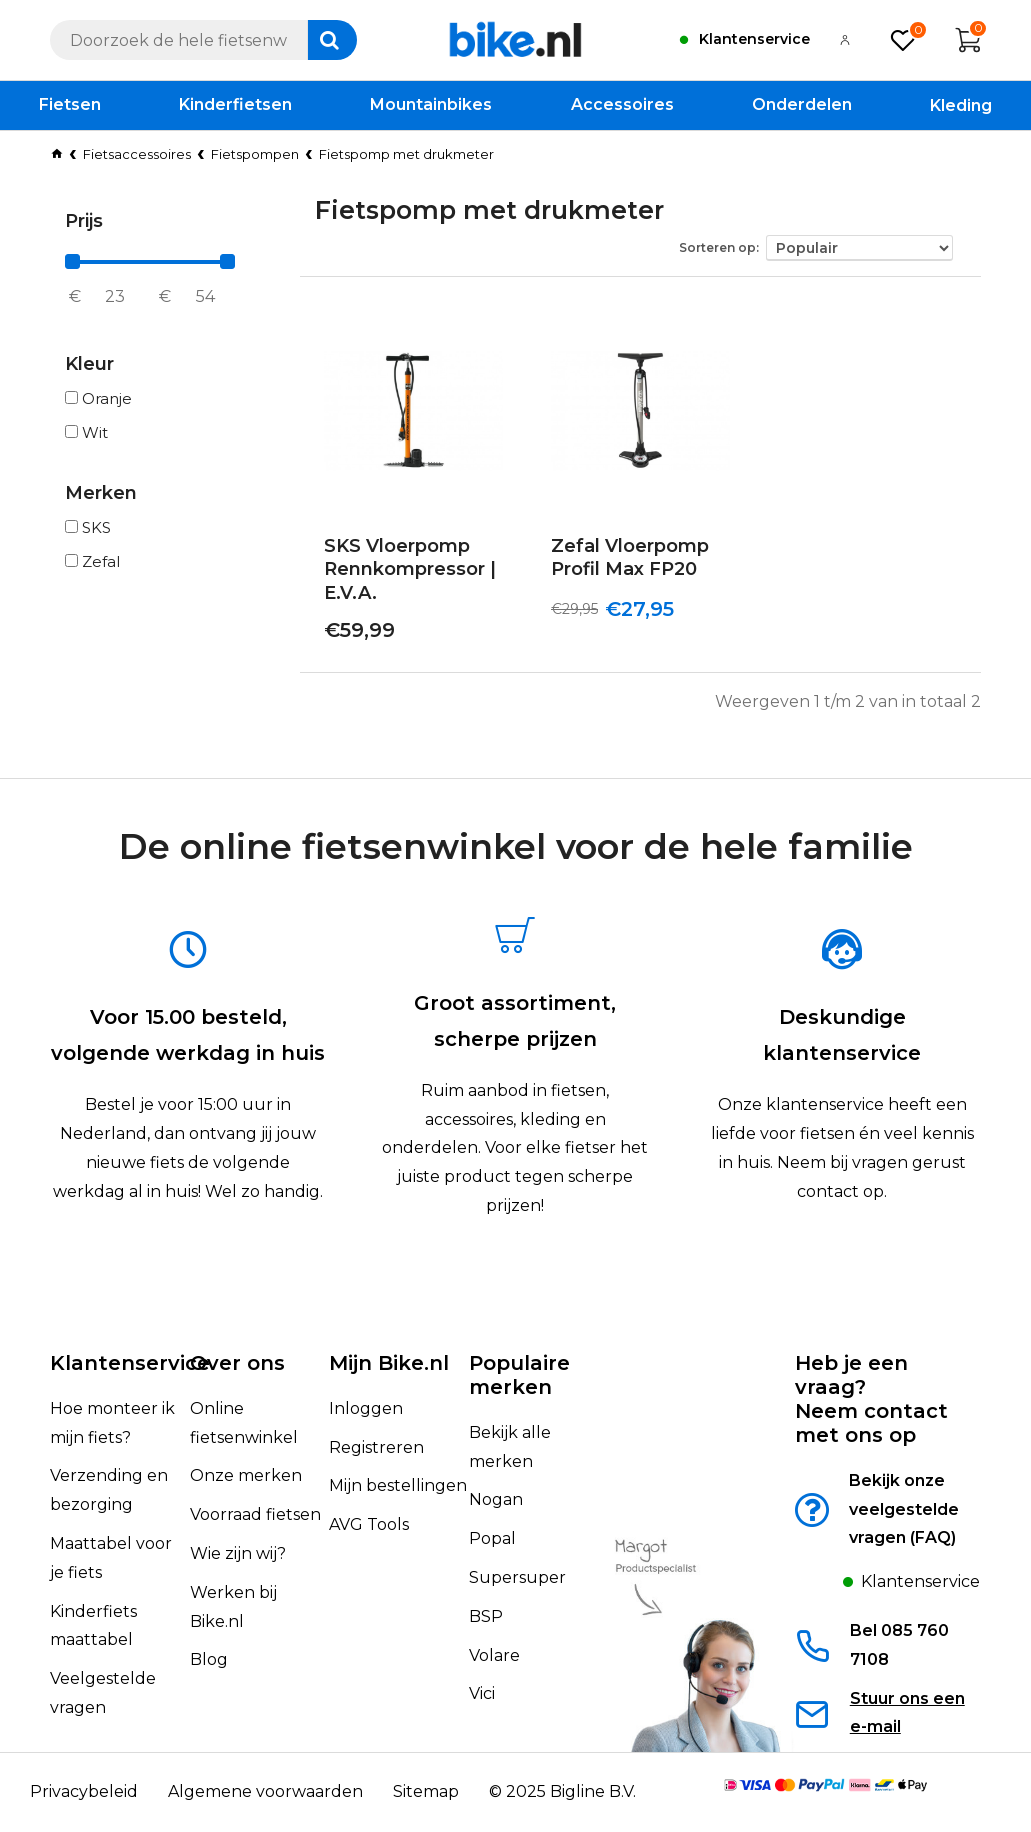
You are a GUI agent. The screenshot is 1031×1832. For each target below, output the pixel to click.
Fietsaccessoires (137, 154)
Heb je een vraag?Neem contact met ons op (871, 1399)
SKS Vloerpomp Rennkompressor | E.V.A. (410, 569)
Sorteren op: (719, 247)
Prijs (84, 221)
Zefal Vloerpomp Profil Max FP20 (630, 557)
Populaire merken (519, 1375)
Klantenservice (130, 1363)
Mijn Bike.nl (389, 1363)
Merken (101, 493)
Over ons (237, 1363)
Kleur (89, 364)
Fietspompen (255, 154)
